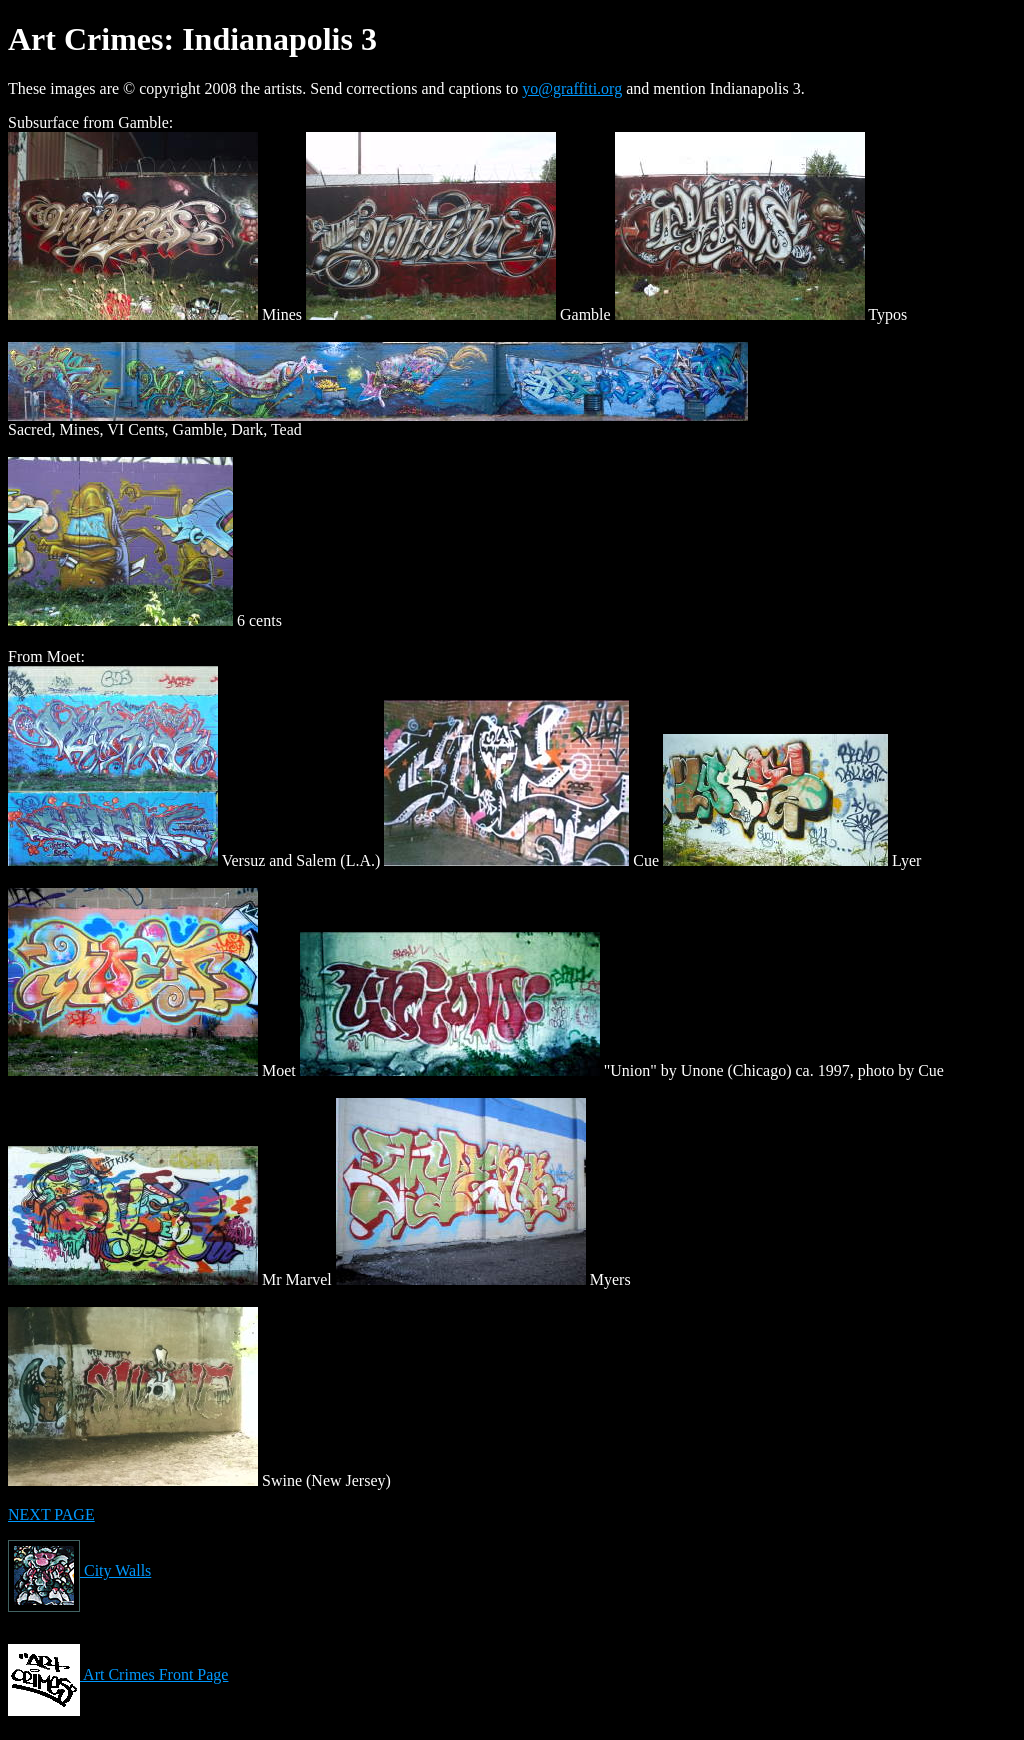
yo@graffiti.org (572, 88)
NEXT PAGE (51, 1514)
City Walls (79, 1570)
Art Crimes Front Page (118, 1674)
